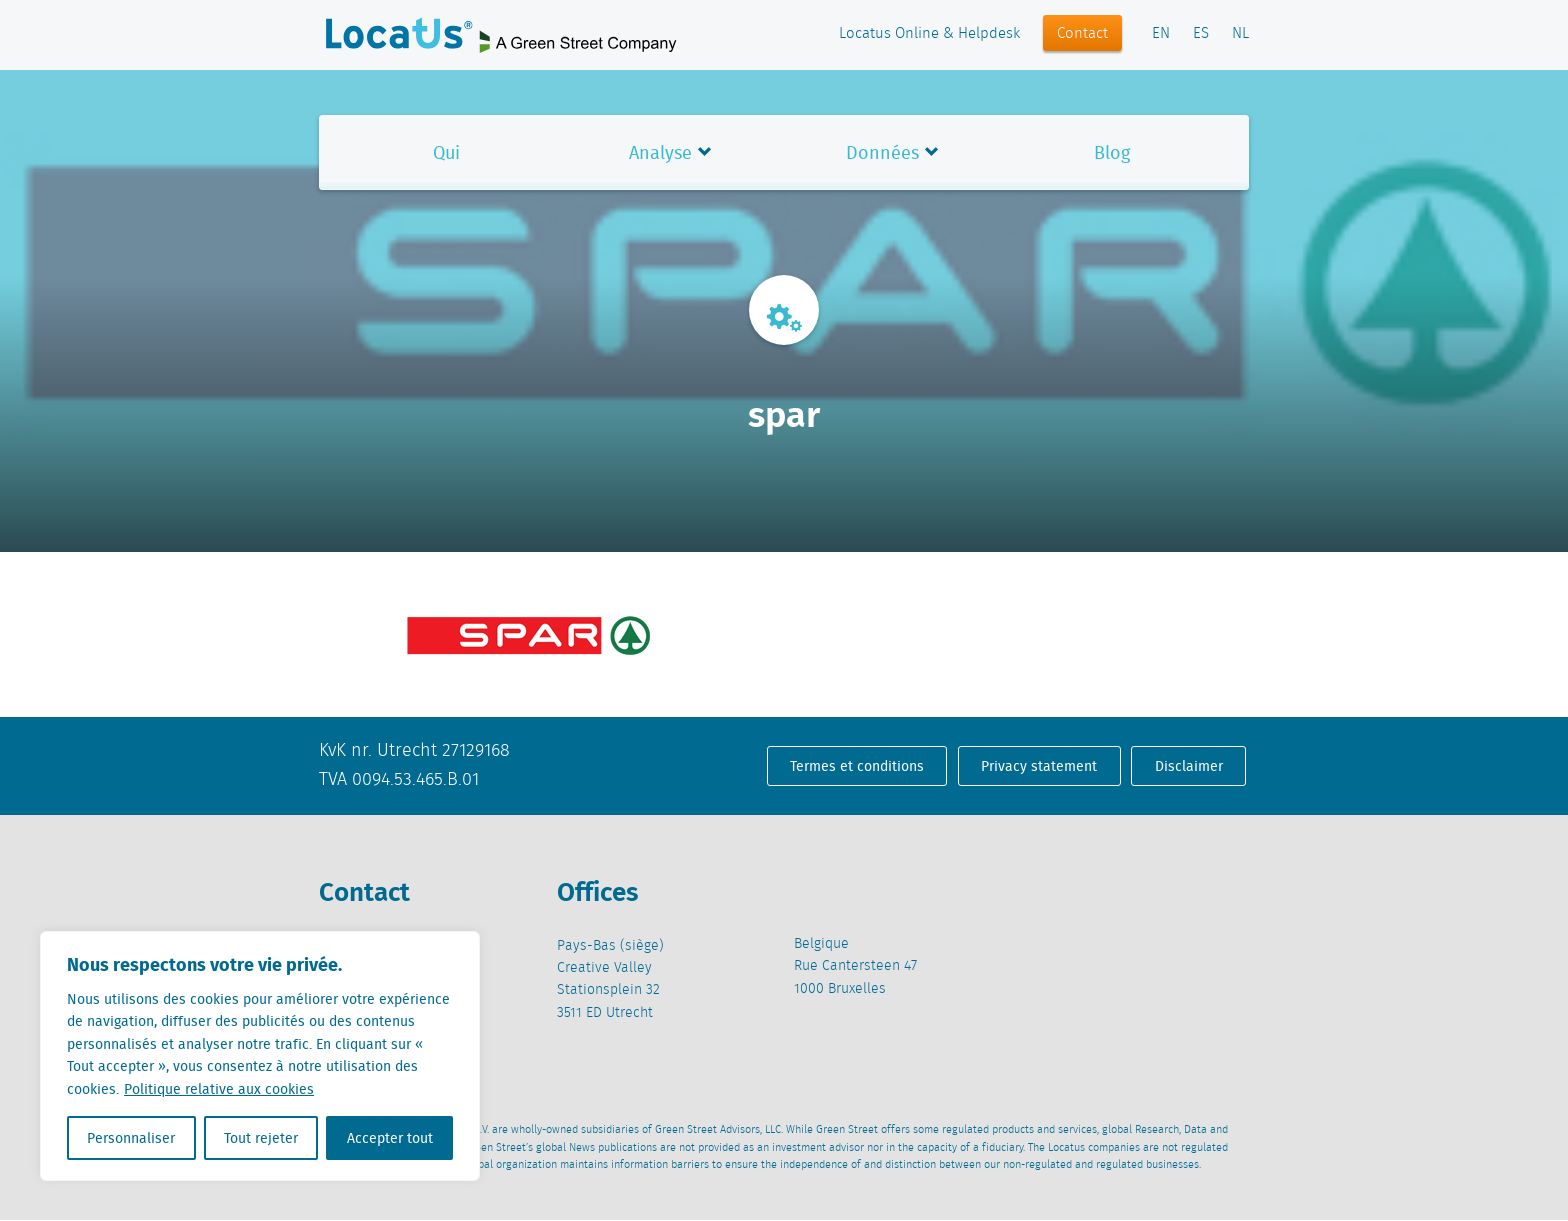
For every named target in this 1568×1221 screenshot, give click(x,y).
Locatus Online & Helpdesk (929, 34)
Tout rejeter (261, 1138)
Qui (446, 152)
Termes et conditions (857, 766)
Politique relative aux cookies (219, 1089)
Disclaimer (1189, 766)
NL (1240, 34)
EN (1161, 34)
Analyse (660, 152)
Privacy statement (1039, 766)
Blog (1112, 152)
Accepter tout (390, 1138)
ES (1201, 34)
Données (882, 152)
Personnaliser (131, 1138)
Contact (1082, 34)
